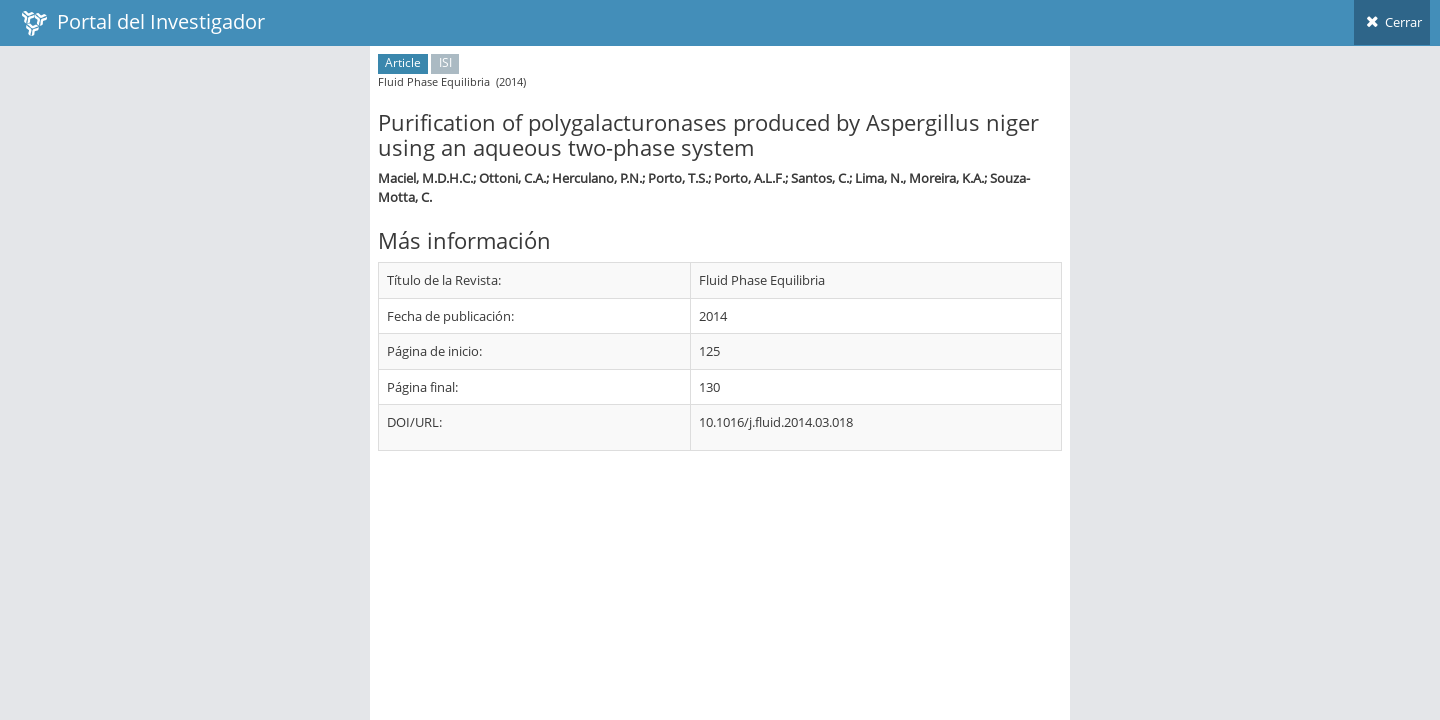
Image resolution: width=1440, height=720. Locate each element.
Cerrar (1392, 22)
